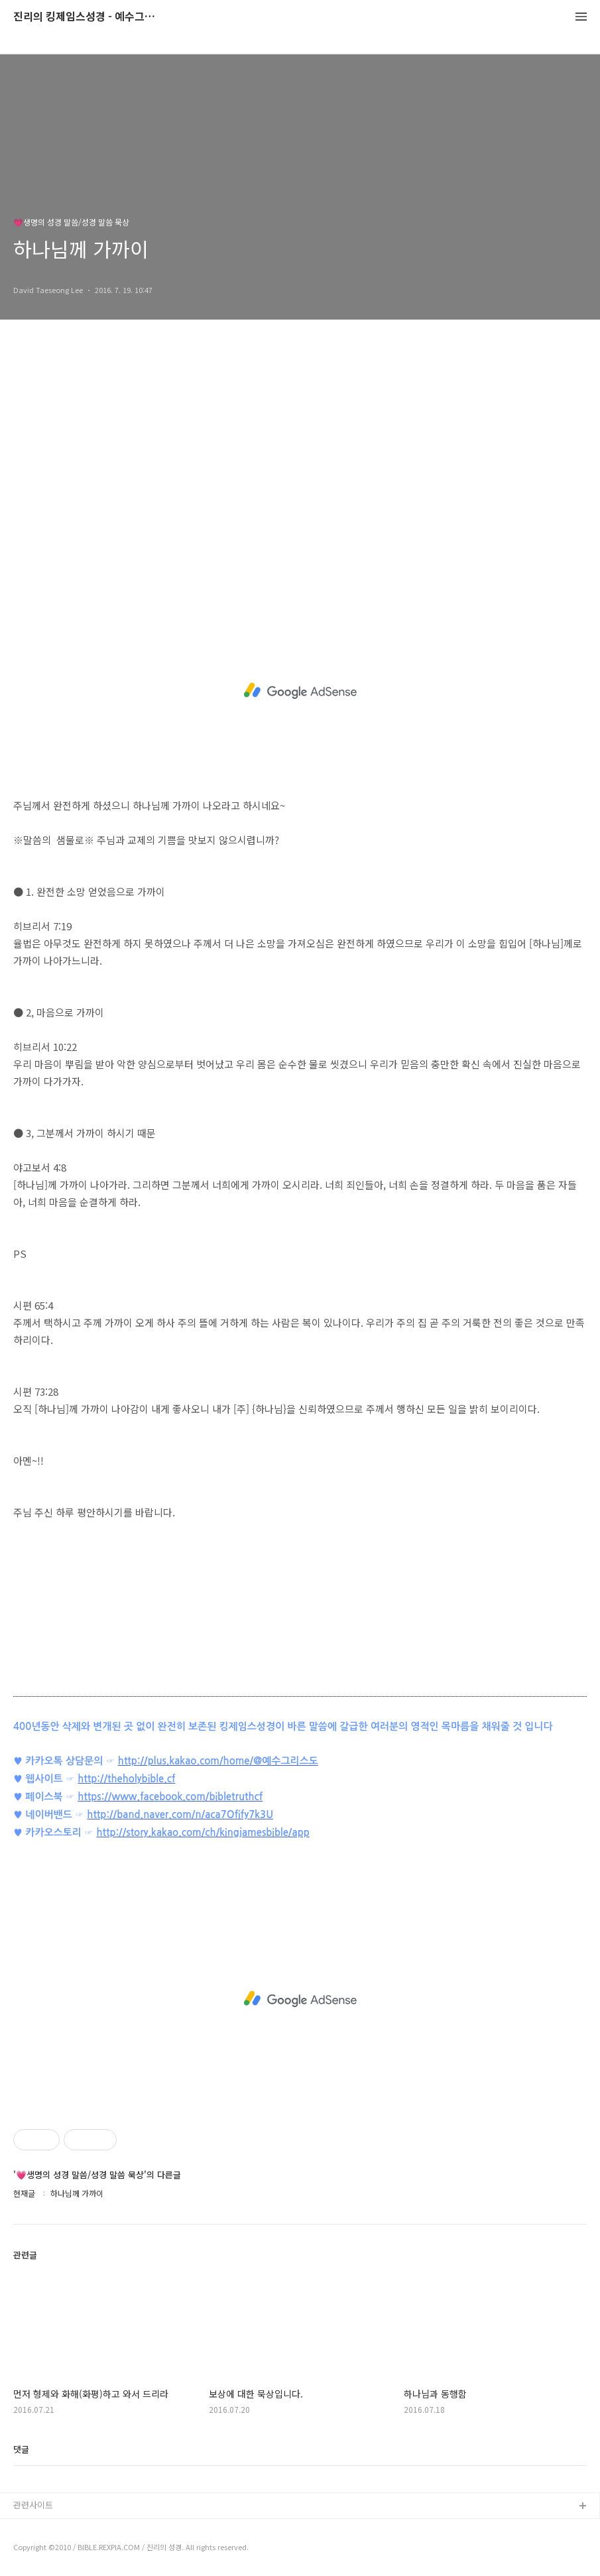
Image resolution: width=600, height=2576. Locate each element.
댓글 (21, 2449)
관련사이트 (33, 2504)
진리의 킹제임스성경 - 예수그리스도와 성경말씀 (86, 17)
